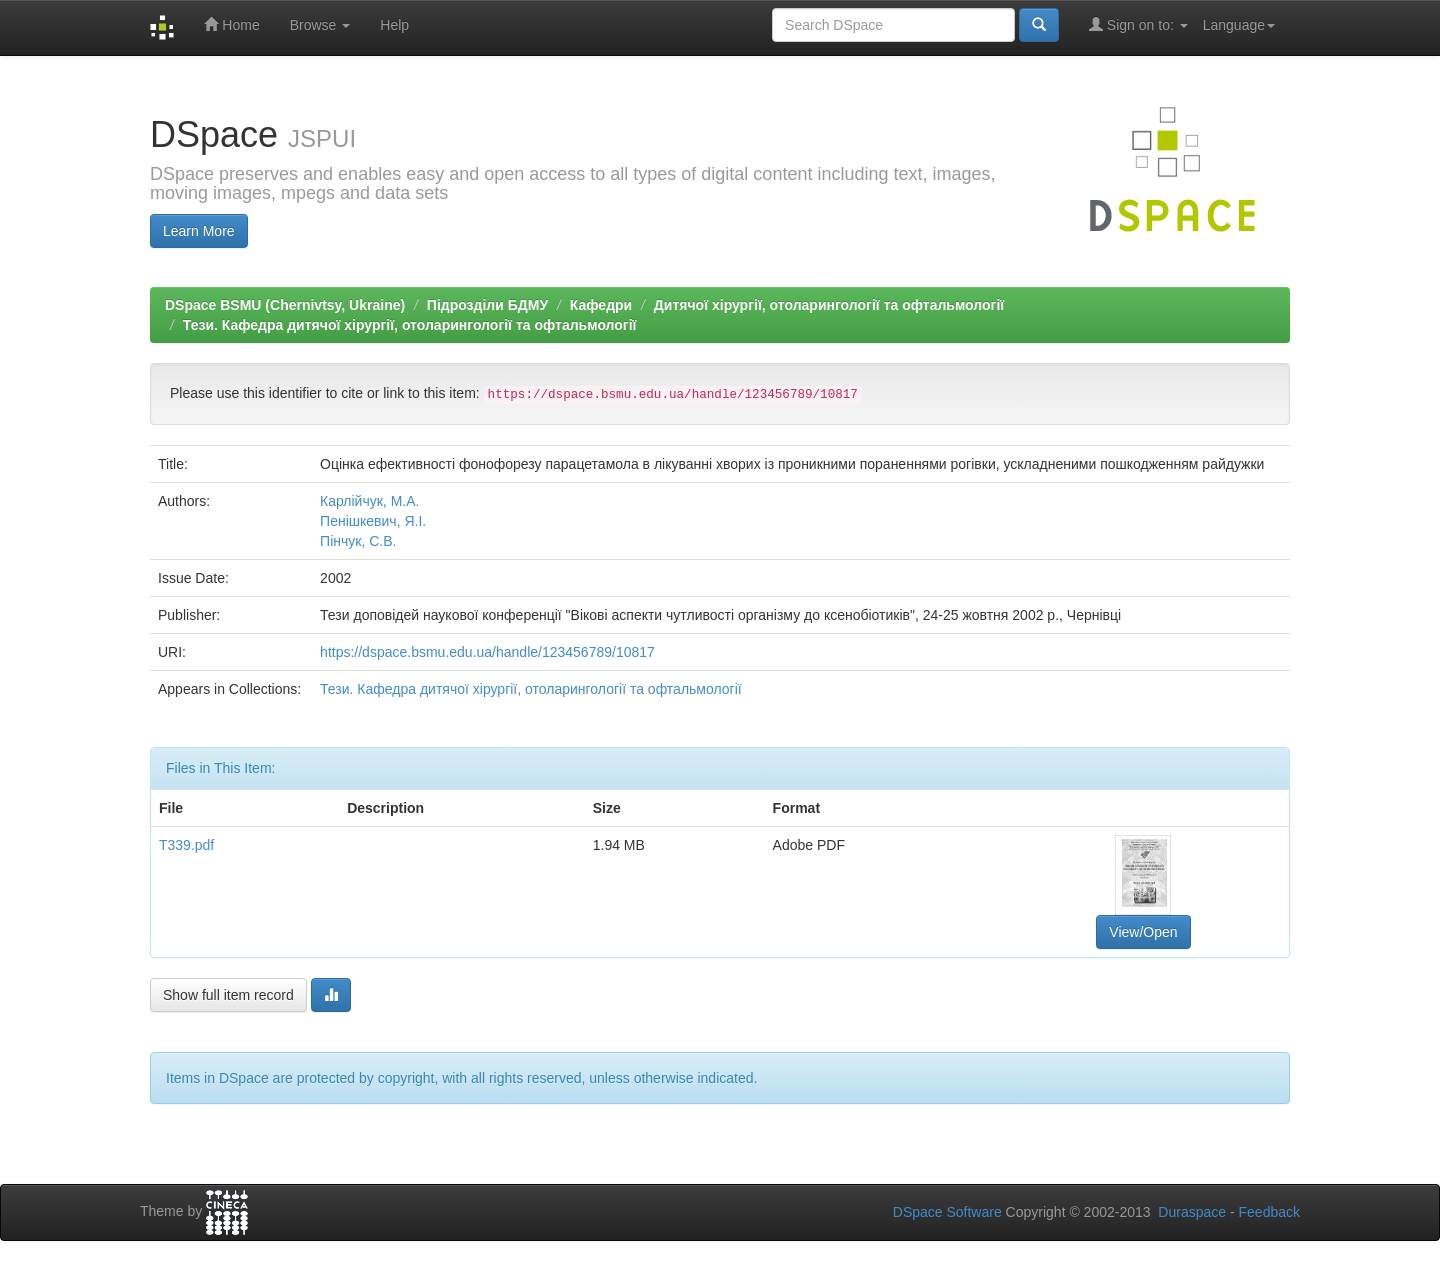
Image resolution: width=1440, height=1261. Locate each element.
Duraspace (1192, 1212)
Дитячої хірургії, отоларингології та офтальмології (829, 305)
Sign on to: (1138, 24)
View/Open (1143, 932)
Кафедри (601, 305)
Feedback (1269, 1212)
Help (394, 25)
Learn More (199, 231)
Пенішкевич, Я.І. (373, 521)
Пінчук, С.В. (358, 541)
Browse (320, 25)
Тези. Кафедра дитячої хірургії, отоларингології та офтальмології (410, 325)
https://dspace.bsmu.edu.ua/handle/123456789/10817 (487, 652)
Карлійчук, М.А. (369, 501)
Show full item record (228, 995)
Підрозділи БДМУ (487, 305)
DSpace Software (947, 1212)
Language (1239, 25)
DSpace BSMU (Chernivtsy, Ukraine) (285, 305)
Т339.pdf (186, 845)
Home (231, 24)
